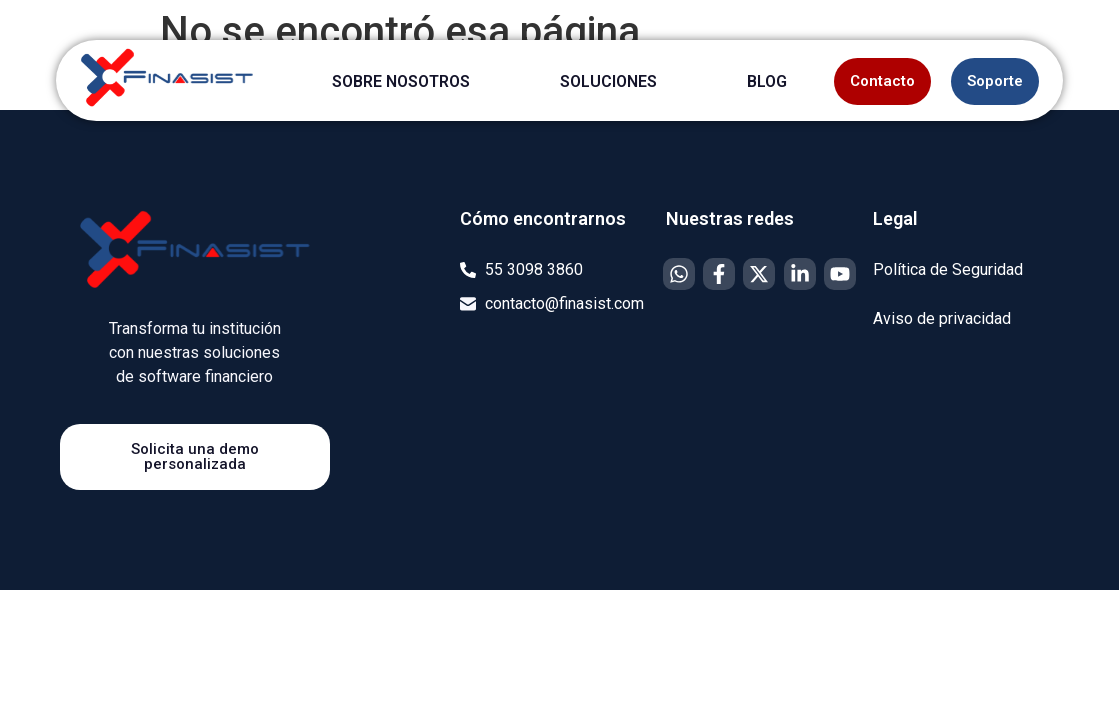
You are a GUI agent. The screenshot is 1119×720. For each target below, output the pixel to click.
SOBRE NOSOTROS (401, 81)
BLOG (767, 81)
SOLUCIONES (608, 81)
